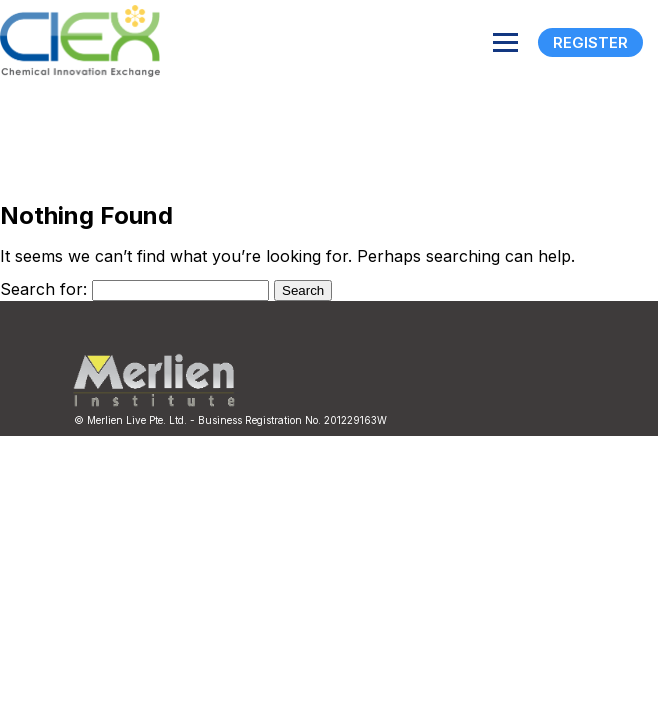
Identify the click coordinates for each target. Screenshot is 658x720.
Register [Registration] (590, 42)
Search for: (43, 289)
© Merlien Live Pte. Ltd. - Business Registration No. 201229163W (230, 420)
